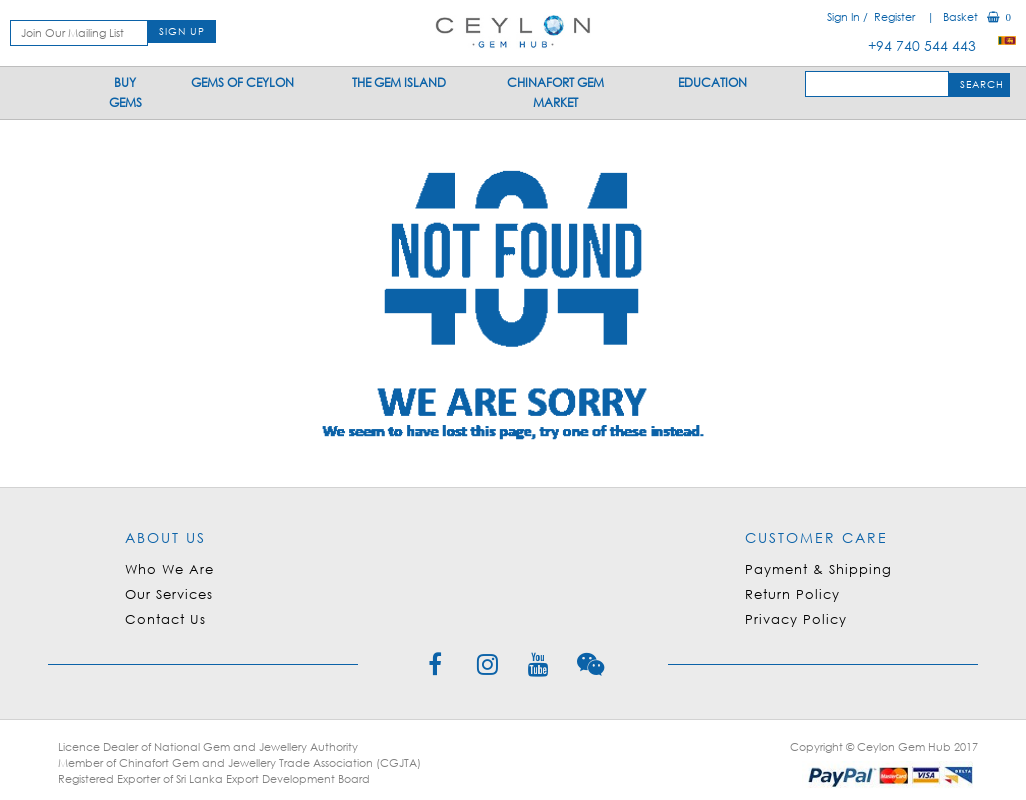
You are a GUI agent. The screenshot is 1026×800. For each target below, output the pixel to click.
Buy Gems (125, 92)
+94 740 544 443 (928, 45)
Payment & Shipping (818, 569)
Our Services (169, 594)
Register (894, 17)
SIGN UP (182, 31)
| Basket (960, 17)
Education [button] (712, 82)
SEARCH (982, 84)
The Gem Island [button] (399, 82)
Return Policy (792, 594)
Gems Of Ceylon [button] (242, 82)
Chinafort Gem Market (555, 92)
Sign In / (849, 17)
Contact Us (165, 619)
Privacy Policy (796, 619)
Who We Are (169, 569)
